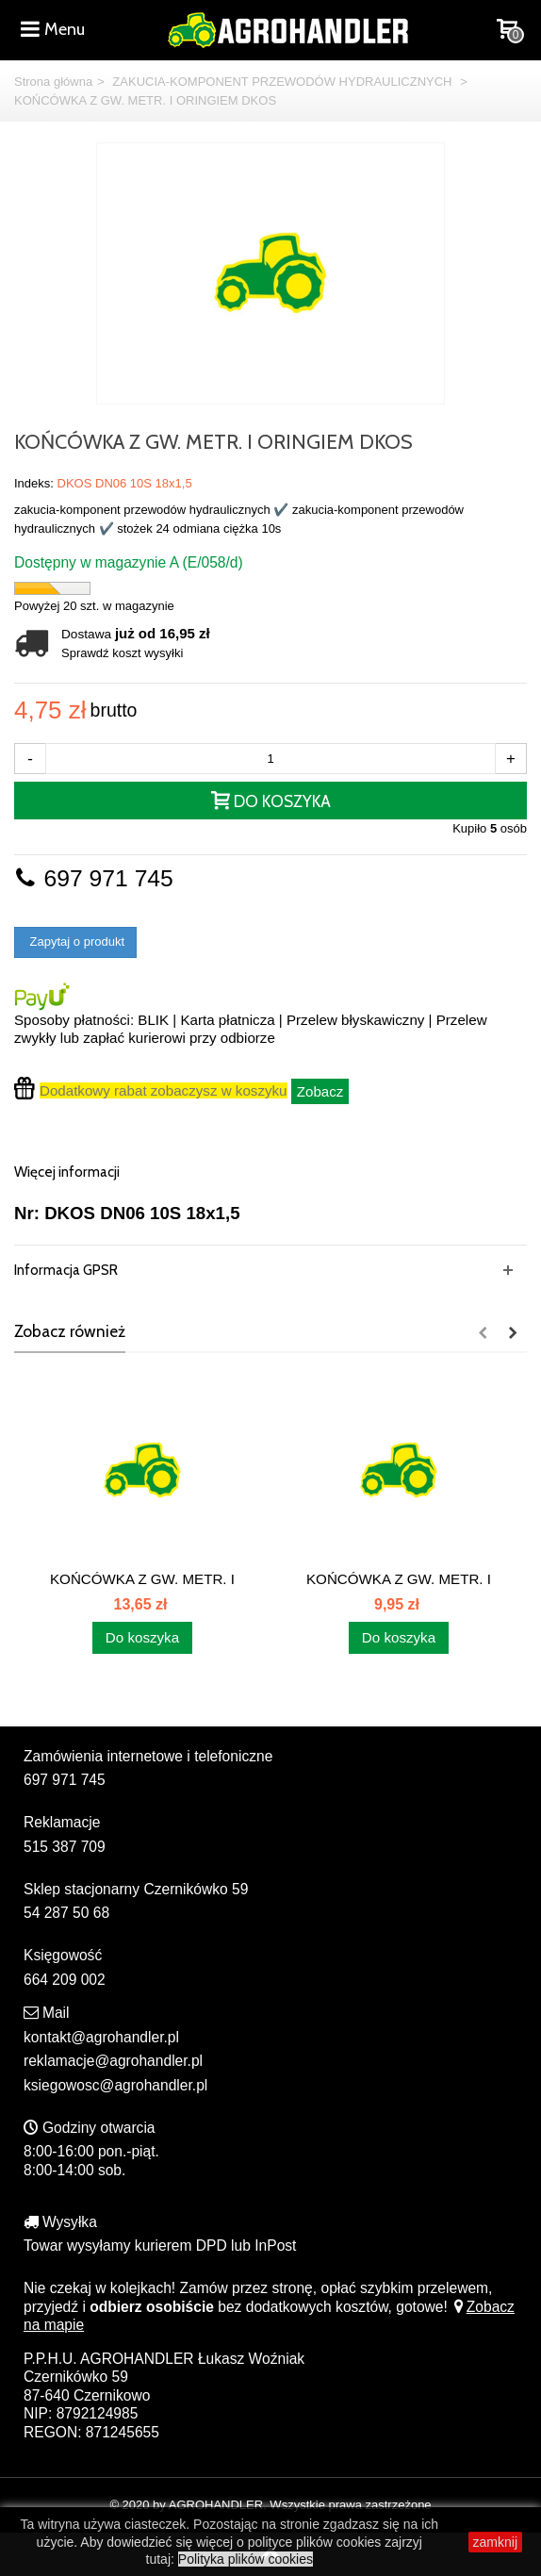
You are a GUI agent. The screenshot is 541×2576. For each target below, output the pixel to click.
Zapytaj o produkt (75, 941)
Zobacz (320, 1091)
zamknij (495, 2542)
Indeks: (34, 483)
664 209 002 (65, 1980)
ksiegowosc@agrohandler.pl (115, 2085)
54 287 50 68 (66, 1913)
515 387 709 (65, 1847)
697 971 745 (93, 878)
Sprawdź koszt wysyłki (122, 653)
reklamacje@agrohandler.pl (113, 2061)
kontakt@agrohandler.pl (101, 2037)
